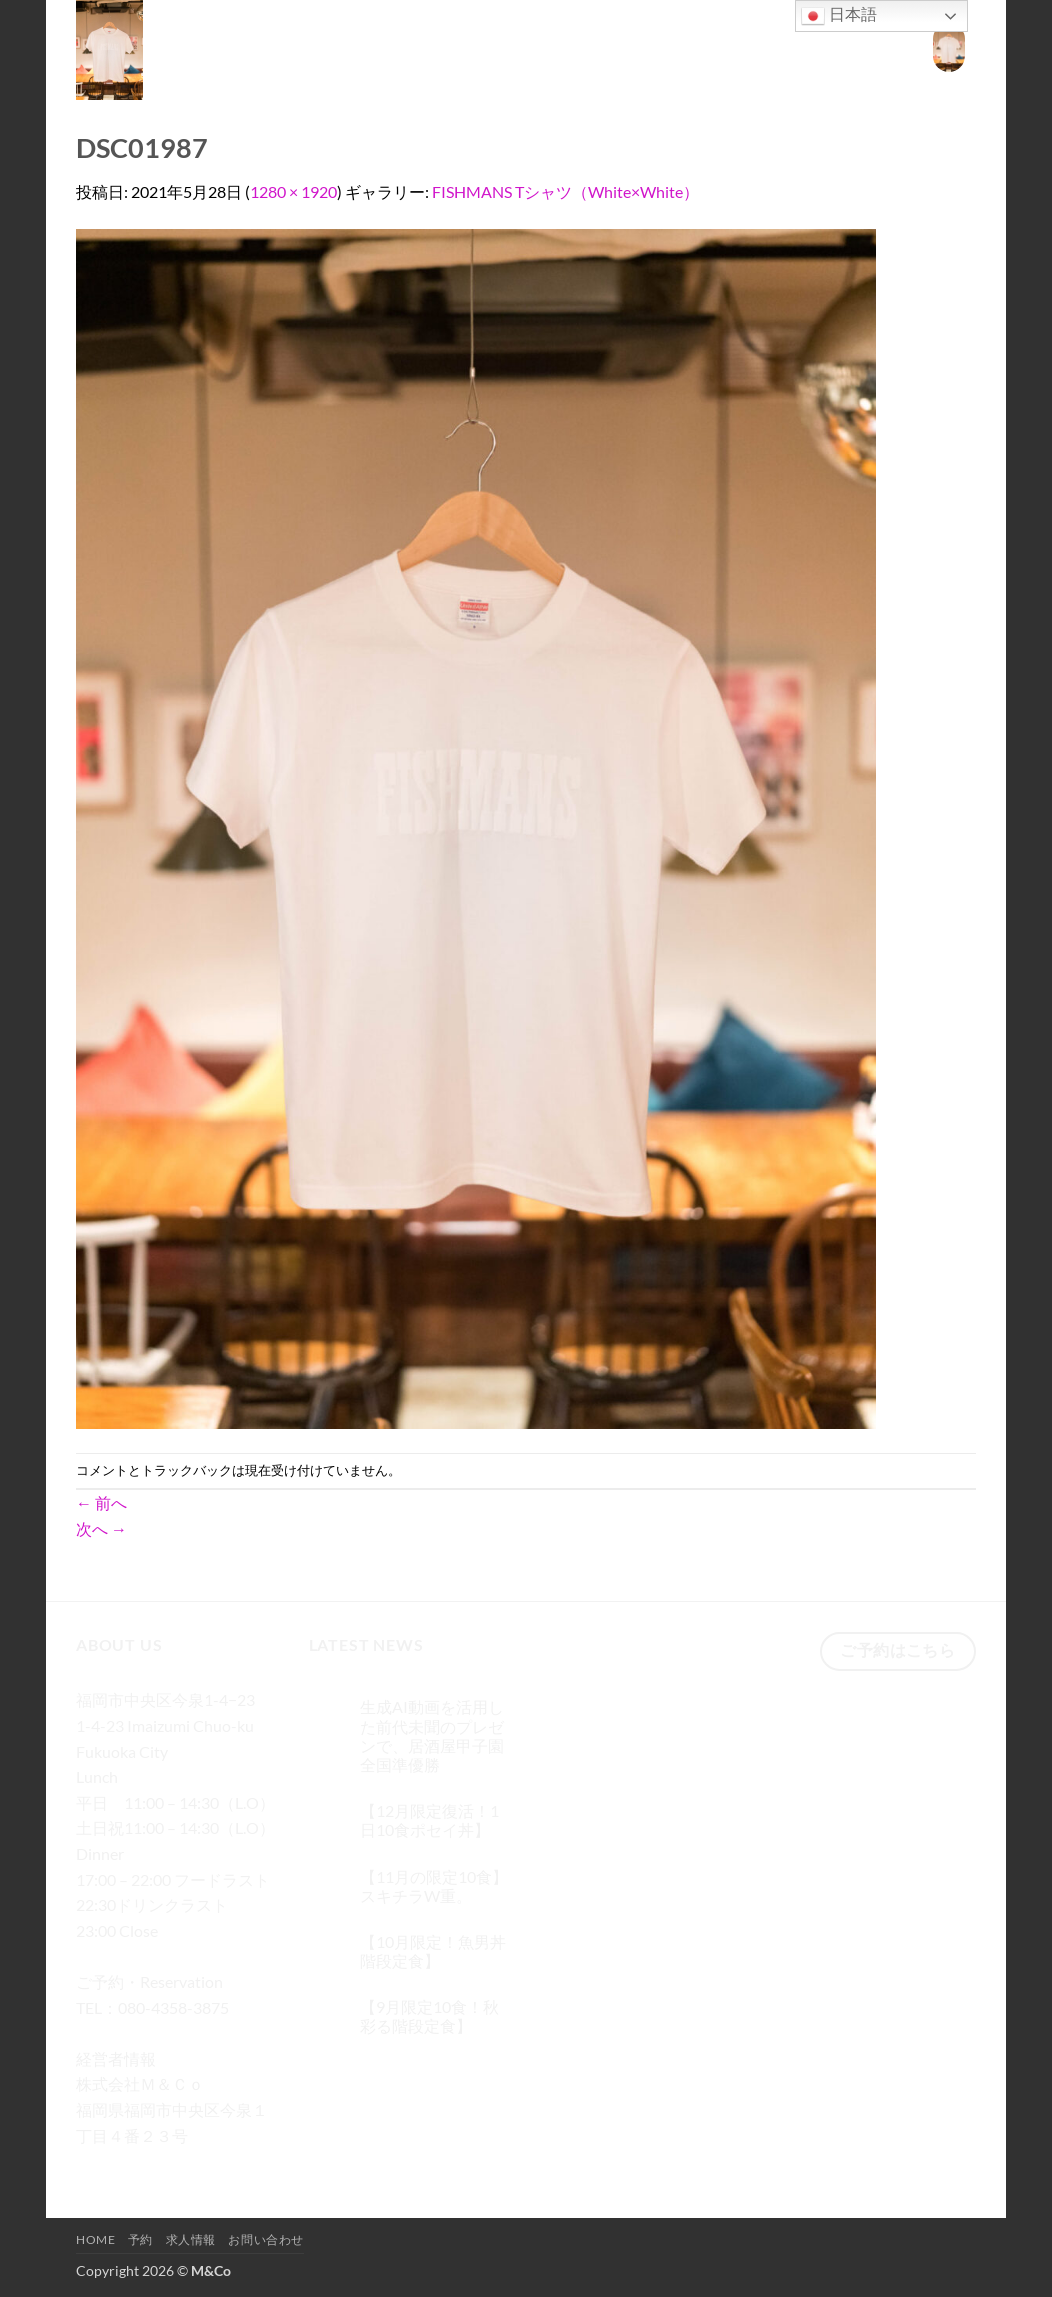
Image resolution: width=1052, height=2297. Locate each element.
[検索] (608, 47)
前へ (101, 1502)
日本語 (839, 16)
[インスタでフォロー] (130, 2164)
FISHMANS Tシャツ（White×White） (565, 191)
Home (657, 46)
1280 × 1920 (293, 191)
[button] (949, 47)
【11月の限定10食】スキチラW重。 (434, 1886)
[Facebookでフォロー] (94, 2164)
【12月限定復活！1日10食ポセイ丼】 (429, 1820)
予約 (711, 46)
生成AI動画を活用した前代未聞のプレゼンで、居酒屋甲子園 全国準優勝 (432, 1735)
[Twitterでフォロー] (166, 2164)
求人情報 (772, 46)
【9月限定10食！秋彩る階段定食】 (429, 2016)
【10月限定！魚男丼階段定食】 (433, 1951)
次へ (101, 1528)
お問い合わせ (862, 46)
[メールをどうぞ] (202, 2164)
